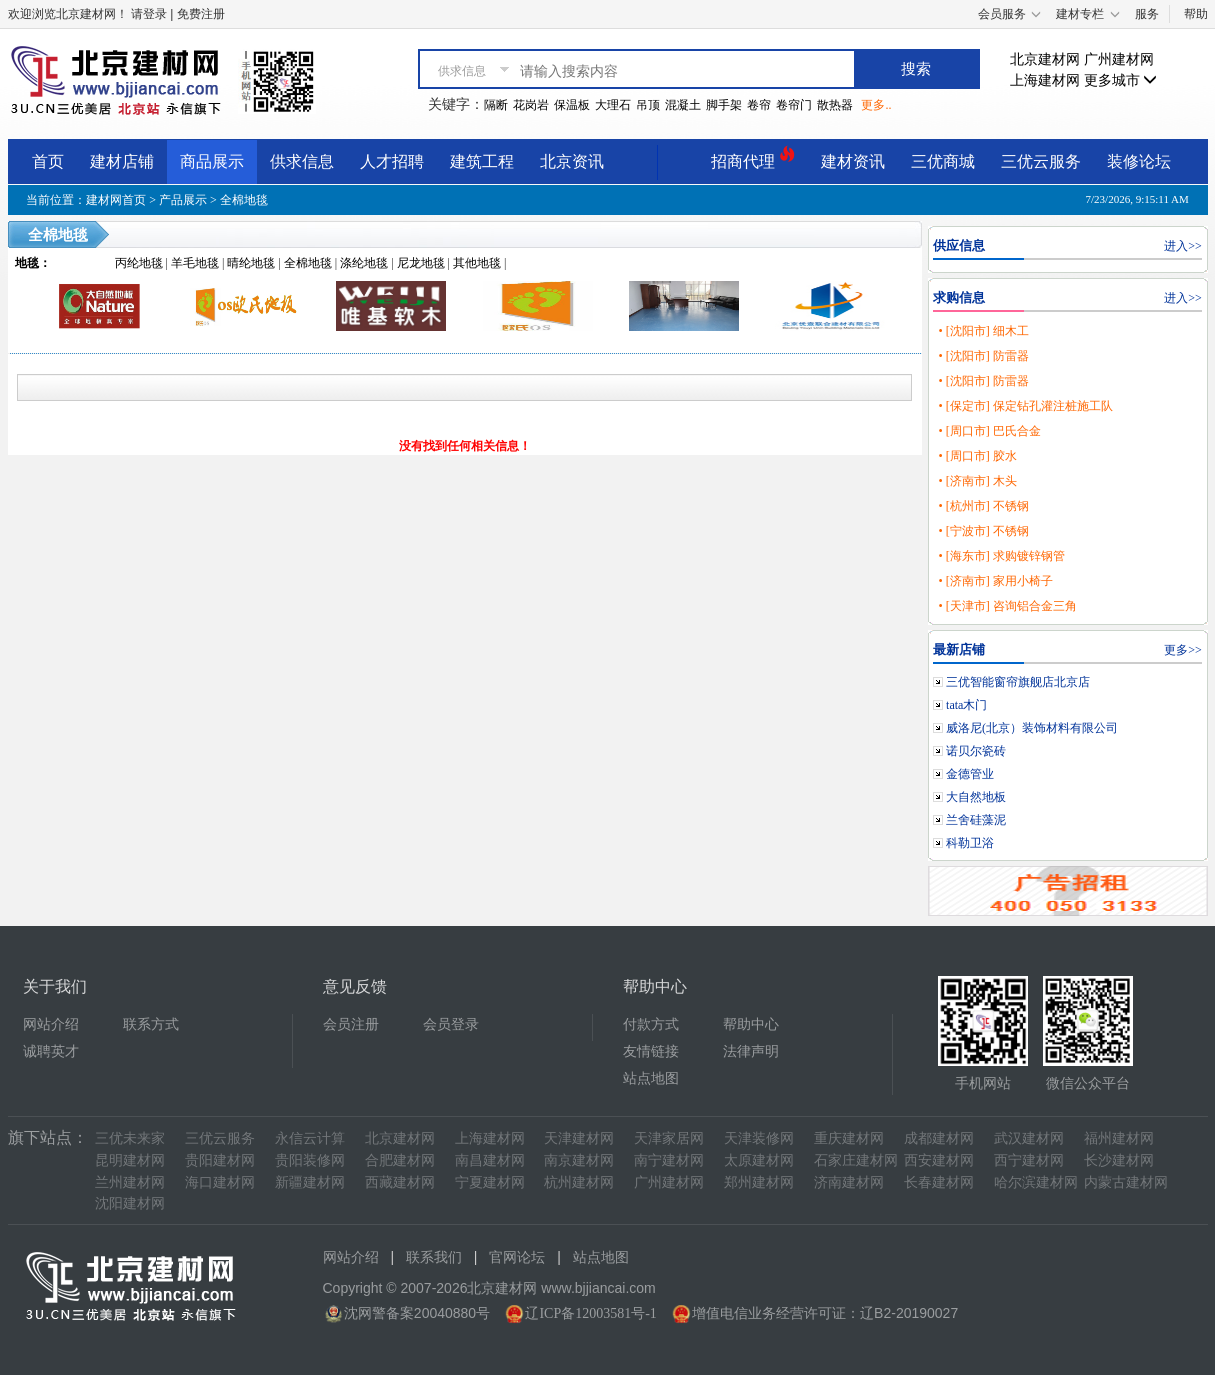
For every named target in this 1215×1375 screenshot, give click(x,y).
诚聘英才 (51, 1051)
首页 (48, 161)
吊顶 (648, 105)
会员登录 (451, 1024)
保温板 (572, 105)
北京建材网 (1045, 59)
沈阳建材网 (130, 1203)
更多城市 (1121, 80)
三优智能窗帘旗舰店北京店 (1018, 682)
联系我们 (434, 1257)
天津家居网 (669, 1138)
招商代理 (753, 158)
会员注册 (351, 1024)
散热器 (835, 105)
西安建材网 (939, 1160)
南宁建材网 (669, 1160)
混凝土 (683, 105)
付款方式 (651, 1024)
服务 (1147, 14)
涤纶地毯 (364, 263)
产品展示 (183, 200)
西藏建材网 (400, 1182)
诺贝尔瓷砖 (976, 751)
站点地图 (651, 1078)
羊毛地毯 (195, 263)
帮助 (1196, 14)
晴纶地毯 (251, 263)
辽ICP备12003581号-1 (590, 1313)
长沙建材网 (1119, 1160)
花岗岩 (531, 105)
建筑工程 (482, 161)
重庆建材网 (849, 1138)
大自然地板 (976, 797)
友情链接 (651, 1051)
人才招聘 (392, 161)
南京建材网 (579, 1160)
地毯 (27, 263)
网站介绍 (51, 1024)
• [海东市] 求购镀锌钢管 (1001, 556)
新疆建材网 (310, 1182)
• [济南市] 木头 (977, 481)
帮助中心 (751, 1024)
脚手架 (724, 105)
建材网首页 (116, 200)
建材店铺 (122, 161)
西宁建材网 (1029, 1160)
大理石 (613, 105)
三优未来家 (130, 1138)
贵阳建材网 (220, 1160)
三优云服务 (1041, 161)
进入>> (1183, 246)
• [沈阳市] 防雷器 (983, 356)
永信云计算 (310, 1138)
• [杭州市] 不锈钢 (983, 506)
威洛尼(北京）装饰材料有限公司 (1032, 728)
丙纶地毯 (139, 263)
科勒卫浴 (970, 843)
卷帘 (759, 105)
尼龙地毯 (421, 263)
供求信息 (302, 161)
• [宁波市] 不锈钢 (983, 531)
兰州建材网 (130, 1182)
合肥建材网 (400, 1160)
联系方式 (151, 1024)
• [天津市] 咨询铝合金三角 (1007, 606)
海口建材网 (220, 1182)
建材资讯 (853, 161)
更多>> (1183, 650)
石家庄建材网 (856, 1160)
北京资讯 (572, 161)
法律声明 (751, 1051)
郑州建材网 (759, 1182)
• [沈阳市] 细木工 (983, 331)
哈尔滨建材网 (1036, 1182)
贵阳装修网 (310, 1160)
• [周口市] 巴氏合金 (989, 431)
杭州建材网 (579, 1182)
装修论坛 (1139, 161)
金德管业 (970, 774)
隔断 (496, 105)
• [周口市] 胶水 (977, 456)
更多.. (876, 105)
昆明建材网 (130, 1160)
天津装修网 (759, 1138)
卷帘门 (794, 105)
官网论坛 (517, 1257)
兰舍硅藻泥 (976, 820)
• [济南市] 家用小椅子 (995, 581)
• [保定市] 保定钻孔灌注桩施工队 (1025, 406)
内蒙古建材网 (1126, 1182)
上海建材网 (1045, 80)
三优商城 (943, 161)
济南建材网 (849, 1182)
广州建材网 (1119, 59)
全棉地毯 (244, 200)
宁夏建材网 (490, 1182)
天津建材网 (579, 1138)
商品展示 (212, 161)
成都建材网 (939, 1138)
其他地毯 (477, 263)
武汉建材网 (1029, 1138)
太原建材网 (759, 1160)
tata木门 (966, 705)
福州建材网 (1119, 1138)
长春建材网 (939, 1182)
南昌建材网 (490, 1160)
